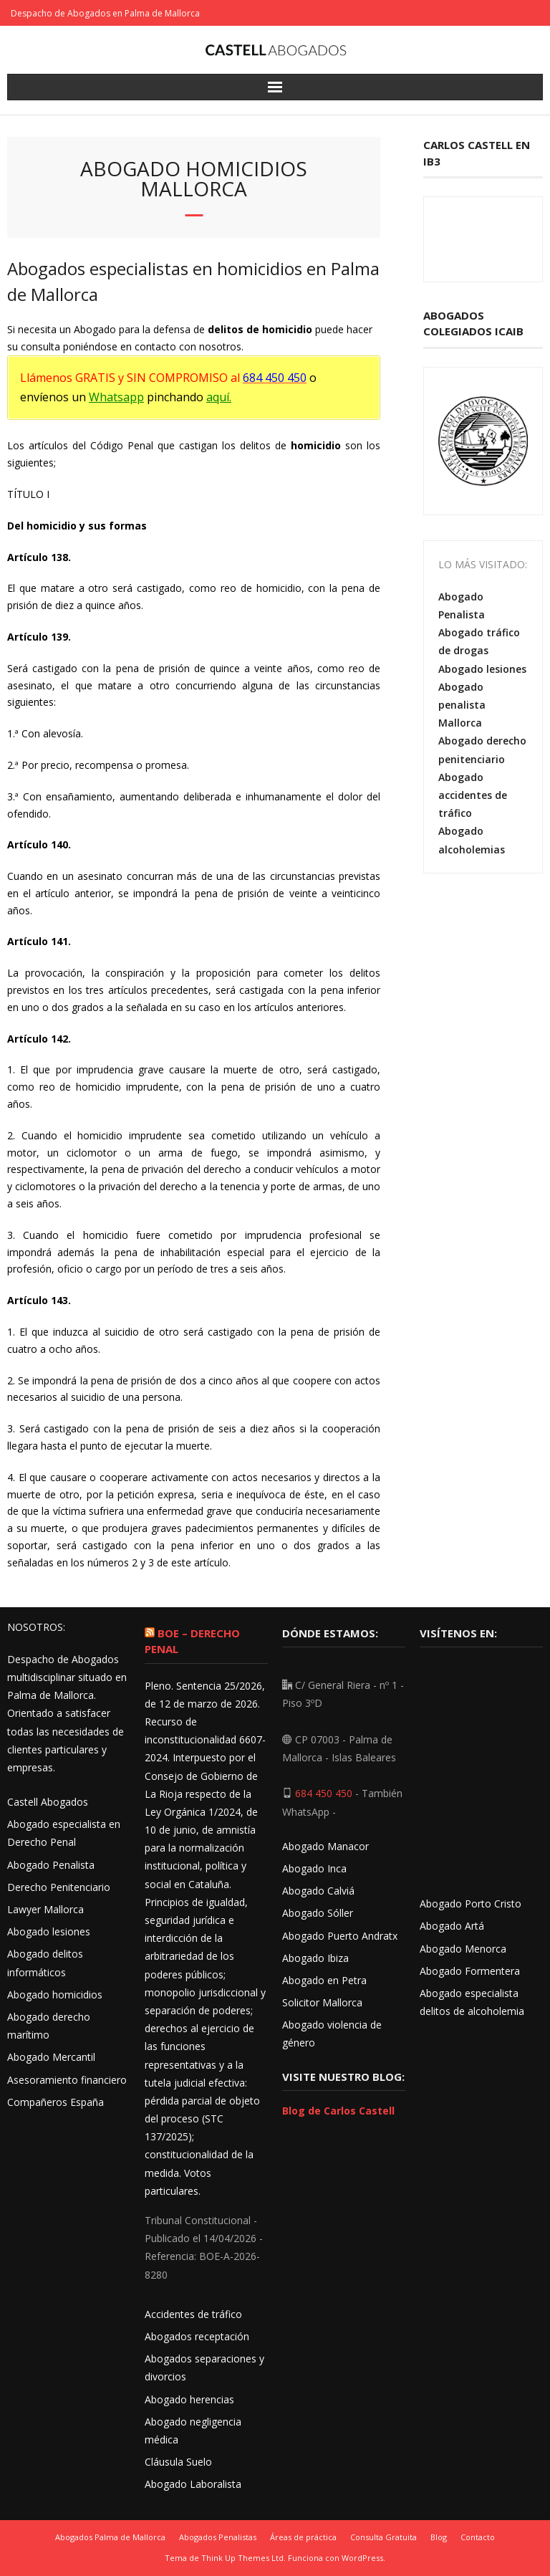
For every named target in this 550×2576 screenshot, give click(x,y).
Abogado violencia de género (332, 2033)
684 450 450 (323, 1793)
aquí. (218, 397)
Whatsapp (116, 397)
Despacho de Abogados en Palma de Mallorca (105, 13)
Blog (438, 2537)
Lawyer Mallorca (45, 1909)
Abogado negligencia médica (193, 2430)
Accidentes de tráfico (193, 2314)
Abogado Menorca (463, 1948)
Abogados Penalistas (217, 2537)
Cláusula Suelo (178, 2462)
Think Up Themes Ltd (242, 2557)
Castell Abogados (47, 1802)
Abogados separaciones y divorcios (204, 2367)
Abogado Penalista (461, 605)
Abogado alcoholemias (471, 840)
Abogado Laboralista (193, 2484)
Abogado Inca (314, 1868)
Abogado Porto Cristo (470, 1903)
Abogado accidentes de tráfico (472, 795)
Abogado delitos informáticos (45, 1962)
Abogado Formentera (470, 1971)
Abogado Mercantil (51, 2057)
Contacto (477, 2537)
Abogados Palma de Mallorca (110, 2537)
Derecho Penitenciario (58, 1887)
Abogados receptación (197, 2336)
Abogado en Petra (324, 1980)
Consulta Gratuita (383, 2537)
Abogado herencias (189, 2399)
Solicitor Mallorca (322, 2002)
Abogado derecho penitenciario (482, 749)
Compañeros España (55, 2102)
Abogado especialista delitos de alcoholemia (472, 2002)
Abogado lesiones (482, 669)
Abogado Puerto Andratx (341, 1936)
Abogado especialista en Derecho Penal (63, 1833)
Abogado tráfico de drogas (479, 641)
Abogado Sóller (317, 1913)
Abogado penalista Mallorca (462, 704)
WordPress (362, 2557)
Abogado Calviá (318, 1890)
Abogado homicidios (54, 1994)
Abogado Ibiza (315, 1958)
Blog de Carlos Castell (338, 2110)
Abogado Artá (452, 1926)
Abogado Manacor (325, 1846)
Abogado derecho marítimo (48, 2025)
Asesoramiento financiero (67, 2080)
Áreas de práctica (303, 2537)
